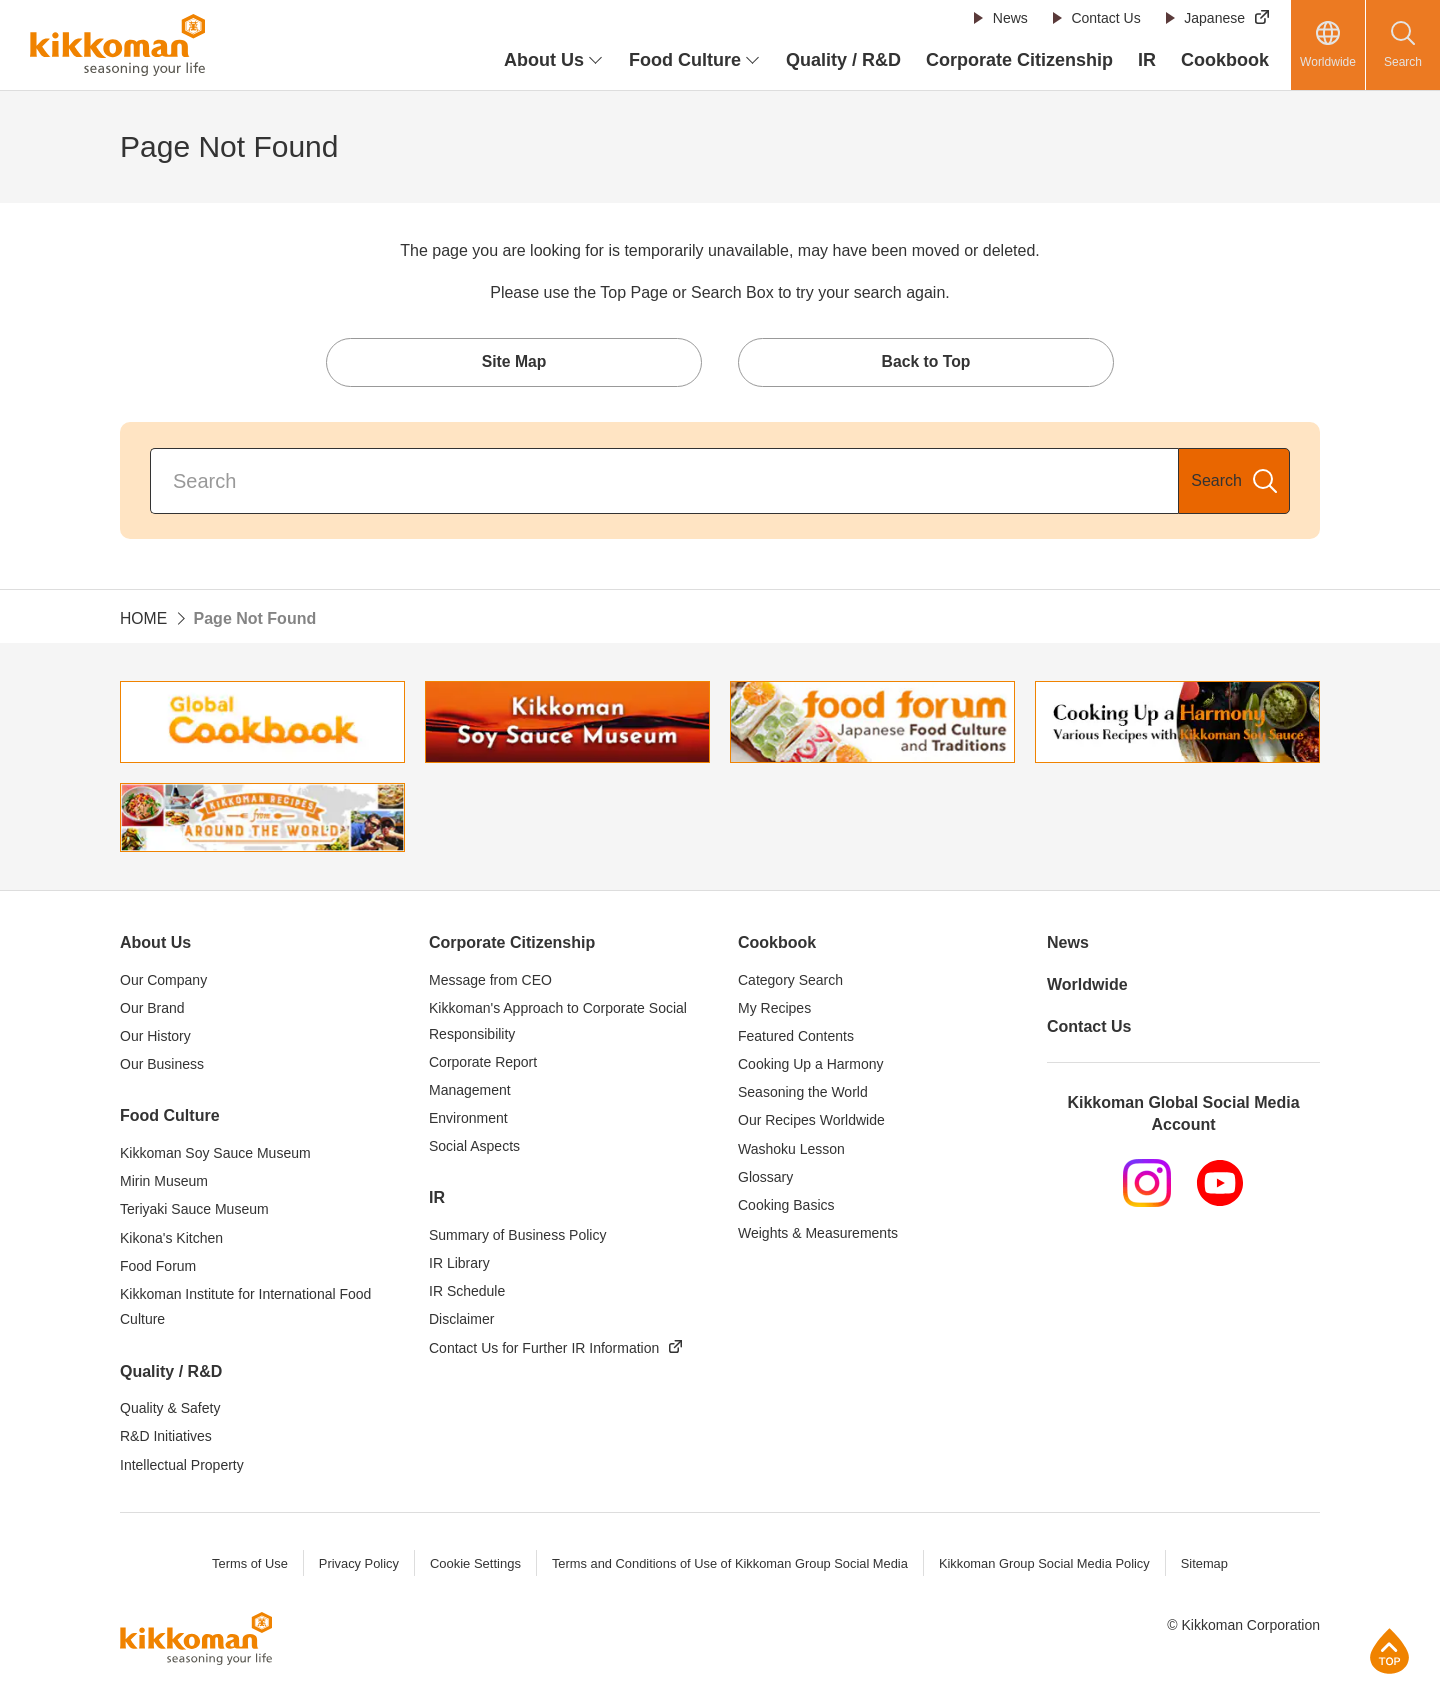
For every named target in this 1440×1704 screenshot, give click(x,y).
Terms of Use (246, 1565)
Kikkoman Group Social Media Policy (1046, 1565)
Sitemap (1208, 1565)
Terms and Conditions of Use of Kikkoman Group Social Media (729, 1565)
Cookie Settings (472, 1565)
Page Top (1389, 1650)
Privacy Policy (355, 1565)
